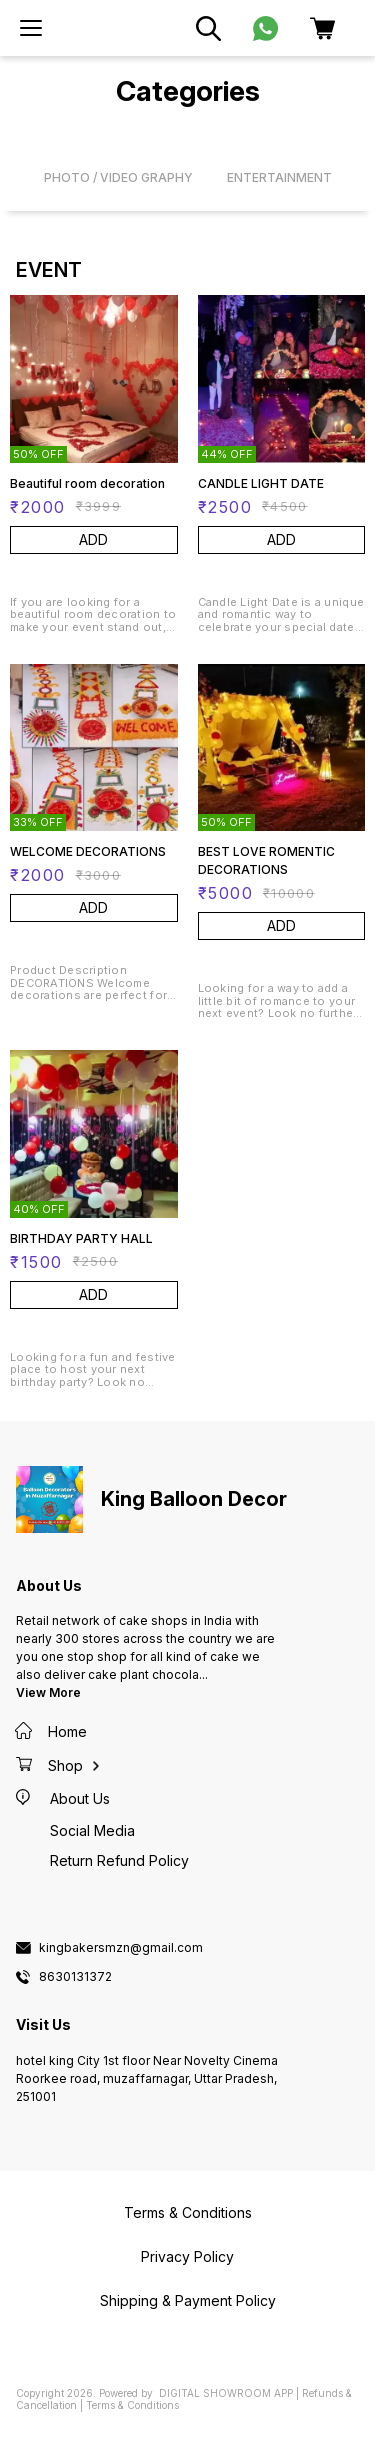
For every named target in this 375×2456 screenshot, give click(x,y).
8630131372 (75, 1977)
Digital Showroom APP (226, 2393)
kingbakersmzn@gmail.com (121, 1948)
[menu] (31, 28)
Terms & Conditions (132, 2405)
